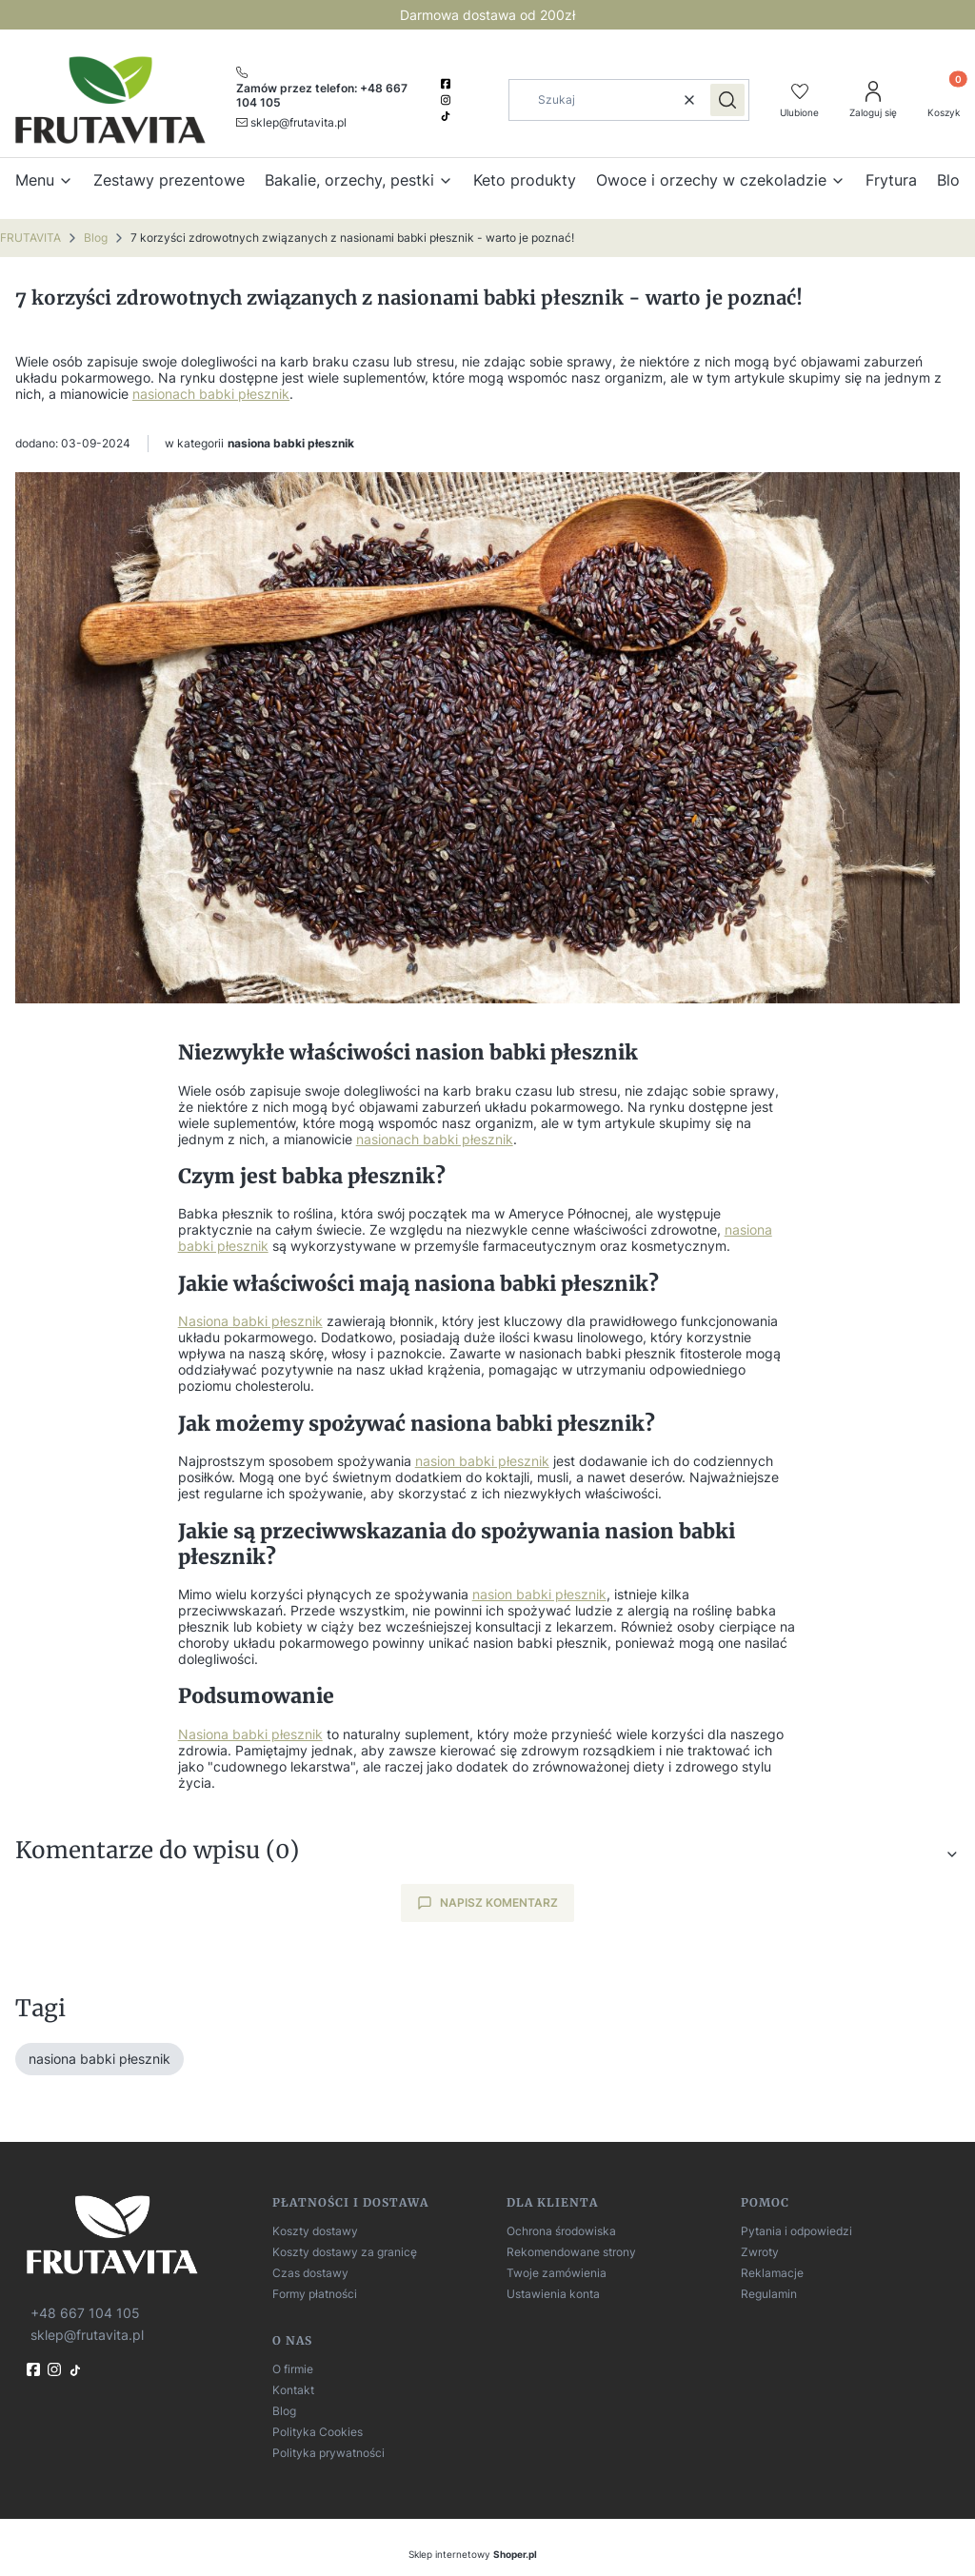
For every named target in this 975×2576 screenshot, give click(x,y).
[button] (727, 100)
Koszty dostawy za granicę (344, 2252)
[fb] (35, 2369)
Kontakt (293, 2390)
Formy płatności (314, 2294)
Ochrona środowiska (561, 2231)
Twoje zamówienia (557, 2273)
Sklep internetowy (472, 2554)
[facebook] (447, 83)
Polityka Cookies (317, 2432)
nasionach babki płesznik (210, 394)
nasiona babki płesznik (291, 443)
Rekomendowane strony (571, 2252)
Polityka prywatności (328, 2453)
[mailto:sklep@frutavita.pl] (291, 121)
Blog (96, 237)
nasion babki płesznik (482, 1461)
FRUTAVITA (30, 237)
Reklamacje (772, 2273)
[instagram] (447, 100)
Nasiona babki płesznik (250, 1321)
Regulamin (769, 2294)
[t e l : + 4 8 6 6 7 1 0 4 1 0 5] (83, 2312)
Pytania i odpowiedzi (796, 2231)
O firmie (292, 2369)
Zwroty (760, 2252)
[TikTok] (447, 116)
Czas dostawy (310, 2273)
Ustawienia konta (553, 2294)
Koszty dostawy (315, 2231)
